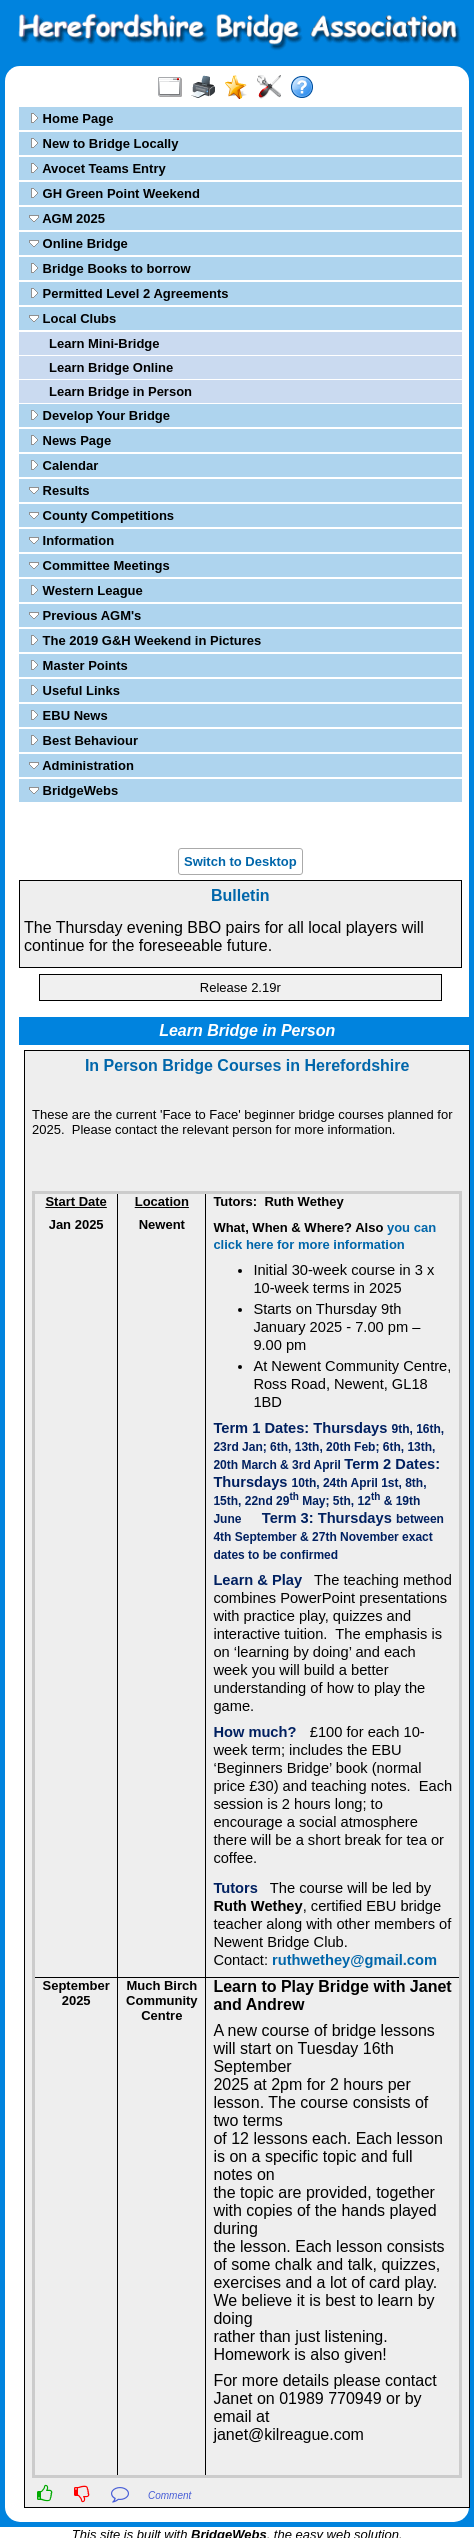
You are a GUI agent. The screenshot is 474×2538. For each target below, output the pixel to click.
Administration (81, 765)
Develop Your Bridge (99, 415)
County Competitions (101, 515)
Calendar (63, 465)
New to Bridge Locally (103, 143)
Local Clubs (72, 318)
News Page (70, 440)
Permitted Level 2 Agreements (129, 293)
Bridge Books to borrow (110, 268)
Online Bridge (78, 243)
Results (59, 490)
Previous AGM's (85, 615)
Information (71, 540)
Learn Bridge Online (111, 367)
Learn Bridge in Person (120, 391)
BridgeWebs (73, 790)
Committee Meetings (99, 565)
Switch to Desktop (240, 861)
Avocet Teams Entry (97, 168)
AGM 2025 (67, 218)
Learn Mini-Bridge (104, 343)
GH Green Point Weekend (114, 193)
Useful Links (74, 690)
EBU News (68, 715)
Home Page (71, 118)
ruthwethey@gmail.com (354, 1960)
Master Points (78, 665)
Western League (86, 590)
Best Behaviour (83, 740)
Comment (169, 2495)
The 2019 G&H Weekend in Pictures (145, 640)
